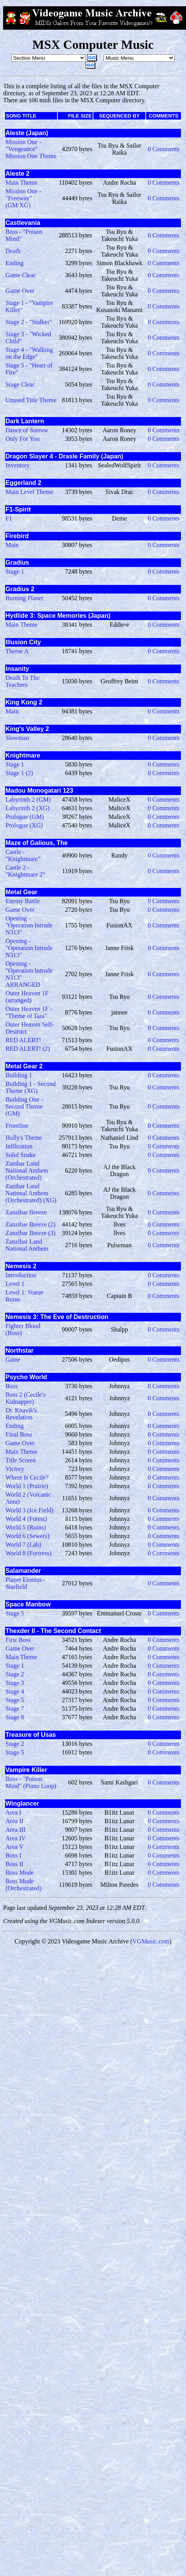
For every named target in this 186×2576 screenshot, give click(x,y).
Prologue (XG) (24, 825)
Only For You (22, 438)
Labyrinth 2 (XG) (27, 808)
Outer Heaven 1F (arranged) (26, 997)
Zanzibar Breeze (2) (30, 1224)
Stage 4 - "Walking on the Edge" (29, 353)
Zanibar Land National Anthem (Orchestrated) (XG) (30, 1193)
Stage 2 (14, 1674)
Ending (14, 263)
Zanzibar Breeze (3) (30, 1233)
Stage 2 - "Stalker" (28, 322)
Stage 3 (14, 1682)
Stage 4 (14, 1691)
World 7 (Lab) (23, 1544)
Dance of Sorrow (26, 430)
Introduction (20, 1275)
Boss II (14, 1864)
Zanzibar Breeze (25, 1212)
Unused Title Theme (30, 400)
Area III (15, 1829)
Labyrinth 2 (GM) (28, 799)
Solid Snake (20, 1155)
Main (12, 545)
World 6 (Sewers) (27, 1536)
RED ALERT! (23, 1040)
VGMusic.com (151, 1941)
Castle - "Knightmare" (22, 855)
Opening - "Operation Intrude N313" (29, 925)
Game (12, 1359)
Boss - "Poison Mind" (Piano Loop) (30, 1782)
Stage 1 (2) (19, 773)
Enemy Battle (22, 901)
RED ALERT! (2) (27, 1048)
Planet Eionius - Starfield (25, 1583)
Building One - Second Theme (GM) (24, 1106)
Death (12, 251)
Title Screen (20, 1460)
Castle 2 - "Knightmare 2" (25, 871)
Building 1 (18, 1075)
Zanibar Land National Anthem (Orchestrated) (26, 1170)
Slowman (17, 737)
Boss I (13, 1855)
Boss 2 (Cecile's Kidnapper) (25, 1398)
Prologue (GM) (24, 816)
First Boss (17, 1640)
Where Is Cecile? (26, 1477)
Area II (14, 1821)
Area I (13, 1812)
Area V (14, 1846)
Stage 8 (14, 1717)
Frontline (17, 1125)
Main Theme (21, 182)
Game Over (19, 290)
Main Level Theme (29, 491)
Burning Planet (24, 598)
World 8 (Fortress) (28, 1553)
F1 (8, 518)
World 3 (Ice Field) (29, 1510)
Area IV (15, 1838)
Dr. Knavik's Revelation (21, 1414)
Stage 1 (14, 571)
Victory (14, 1468)
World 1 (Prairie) (26, 1486)
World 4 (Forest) (26, 1518)
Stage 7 (14, 1708)
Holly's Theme (23, 1137)
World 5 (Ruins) (25, 1527)
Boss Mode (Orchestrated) (23, 1884)
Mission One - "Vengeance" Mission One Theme (30, 149)
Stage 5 (14, 1613)
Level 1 (14, 1283)
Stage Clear (19, 384)
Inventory (17, 465)
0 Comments (163, 149)
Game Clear (20, 275)
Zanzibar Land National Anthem (26, 1245)
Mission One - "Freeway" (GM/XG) (23, 198)
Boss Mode (19, 1872)
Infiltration (18, 1146)
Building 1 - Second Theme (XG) (30, 1087)
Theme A (17, 651)
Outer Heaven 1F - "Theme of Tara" (28, 1012)
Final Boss (18, 1434)
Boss (11, 1386)
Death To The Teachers (22, 681)
